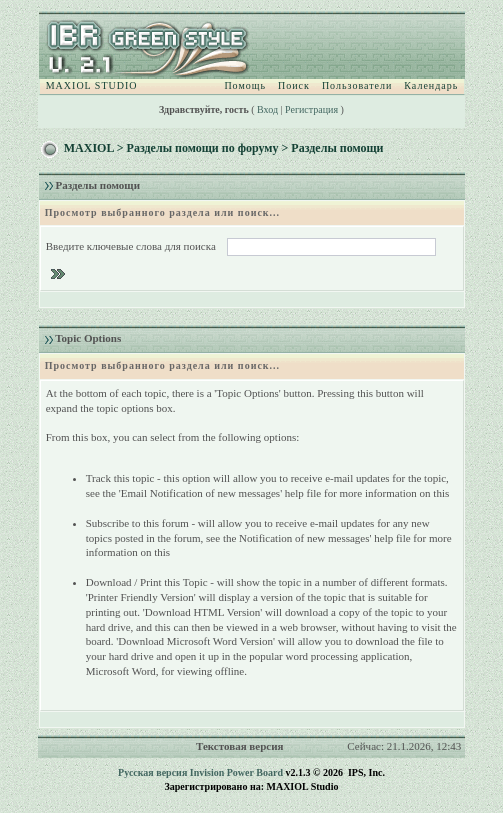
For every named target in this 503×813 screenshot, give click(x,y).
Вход (267, 109)
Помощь (245, 85)
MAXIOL (89, 148)
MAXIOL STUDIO (92, 85)
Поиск (294, 85)
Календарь (431, 85)
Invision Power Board (236, 772)
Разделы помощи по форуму (203, 148)
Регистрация (311, 109)
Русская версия (152, 772)
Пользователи (357, 85)
